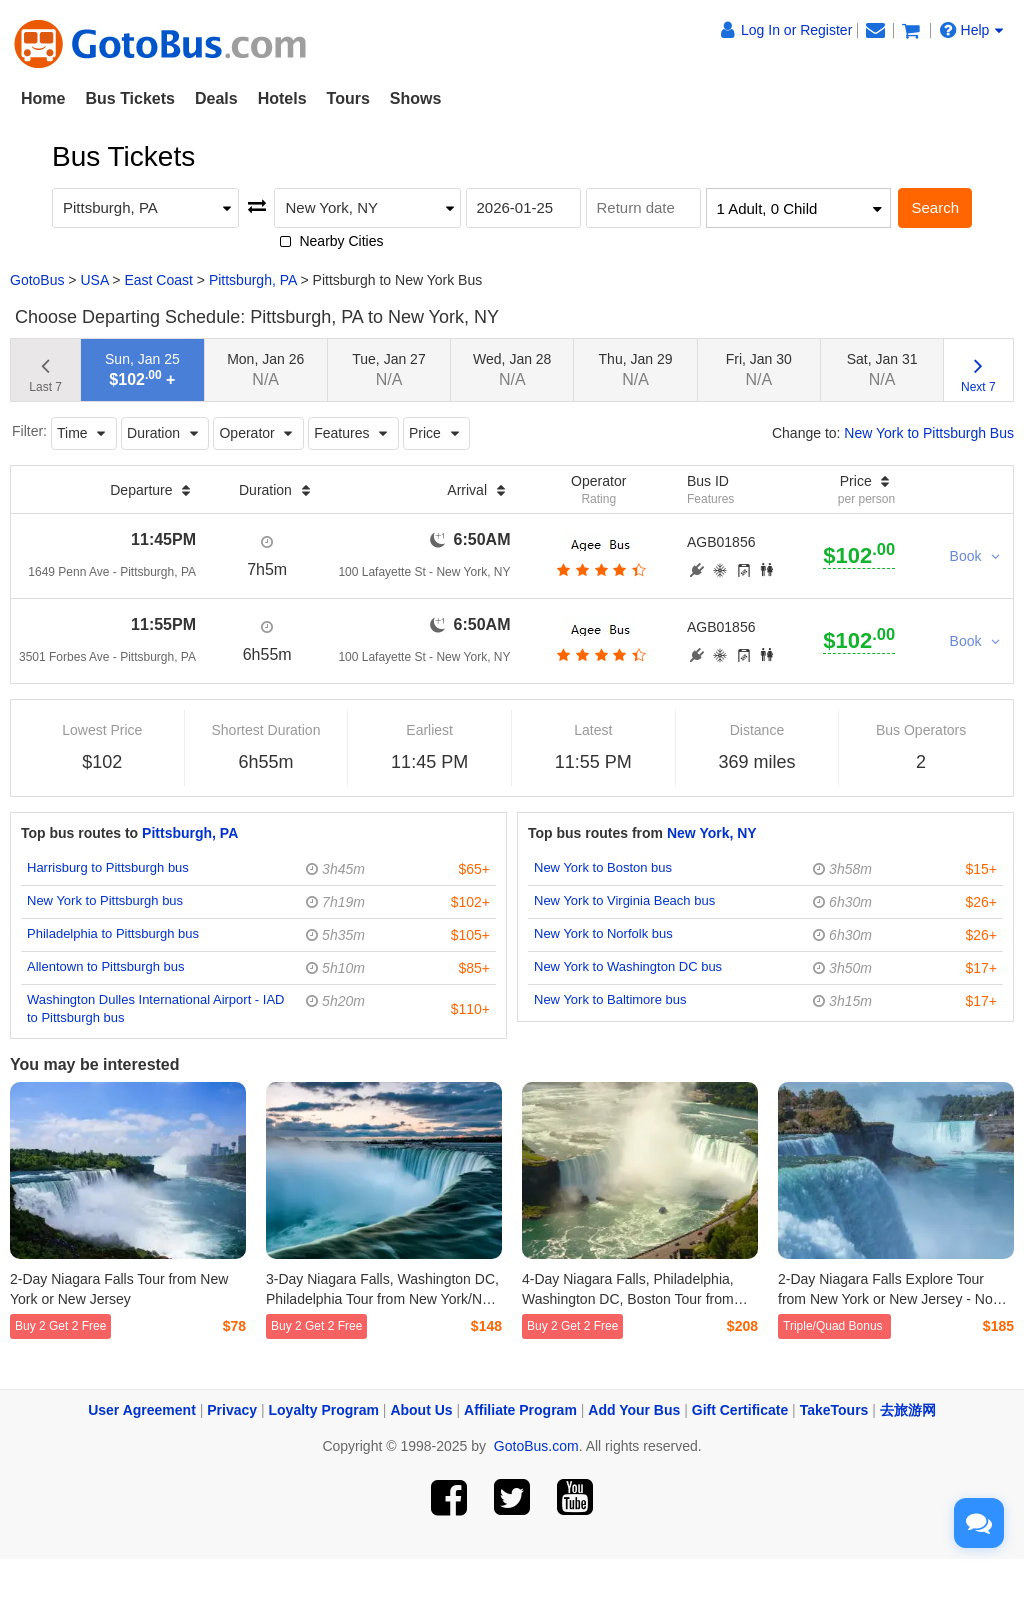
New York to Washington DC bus (628, 966)
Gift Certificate (740, 1410)
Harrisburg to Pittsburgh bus (108, 867)
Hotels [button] (282, 98)
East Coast (158, 280)
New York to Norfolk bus (603, 933)
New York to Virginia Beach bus (624, 900)
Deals (216, 98)
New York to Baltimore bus (610, 999)
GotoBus (37, 280)
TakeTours (834, 1410)
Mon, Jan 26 (265, 369)
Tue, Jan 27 (388, 369)
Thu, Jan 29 (636, 369)
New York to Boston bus (603, 867)
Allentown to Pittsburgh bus (106, 966)
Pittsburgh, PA (253, 280)
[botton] (598, 570)
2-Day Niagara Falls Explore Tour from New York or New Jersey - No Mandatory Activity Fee (885, 1299)
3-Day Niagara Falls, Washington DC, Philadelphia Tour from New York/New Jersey (383, 1299)
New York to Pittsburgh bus (105, 900)
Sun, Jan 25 (142, 369)
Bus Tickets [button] (130, 98)
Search (935, 207)
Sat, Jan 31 (882, 369)
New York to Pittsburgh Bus (929, 433)
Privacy (232, 1410)
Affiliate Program (520, 1410)
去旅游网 (908, 1410)
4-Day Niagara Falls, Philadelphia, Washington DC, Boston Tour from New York (628, 1299)
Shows (416, 98)
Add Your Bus (634, 1410)
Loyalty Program (324, 1410)
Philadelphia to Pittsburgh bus (113, 933)
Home (43, 98)
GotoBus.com (536, 1446)
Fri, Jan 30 (759, 369)
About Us (421, 1410)
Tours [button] (348, 98)
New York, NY (712, 833)
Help (972, 30)
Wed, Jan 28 (512, 369)
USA (94, 280)
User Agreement (142, 1410)
